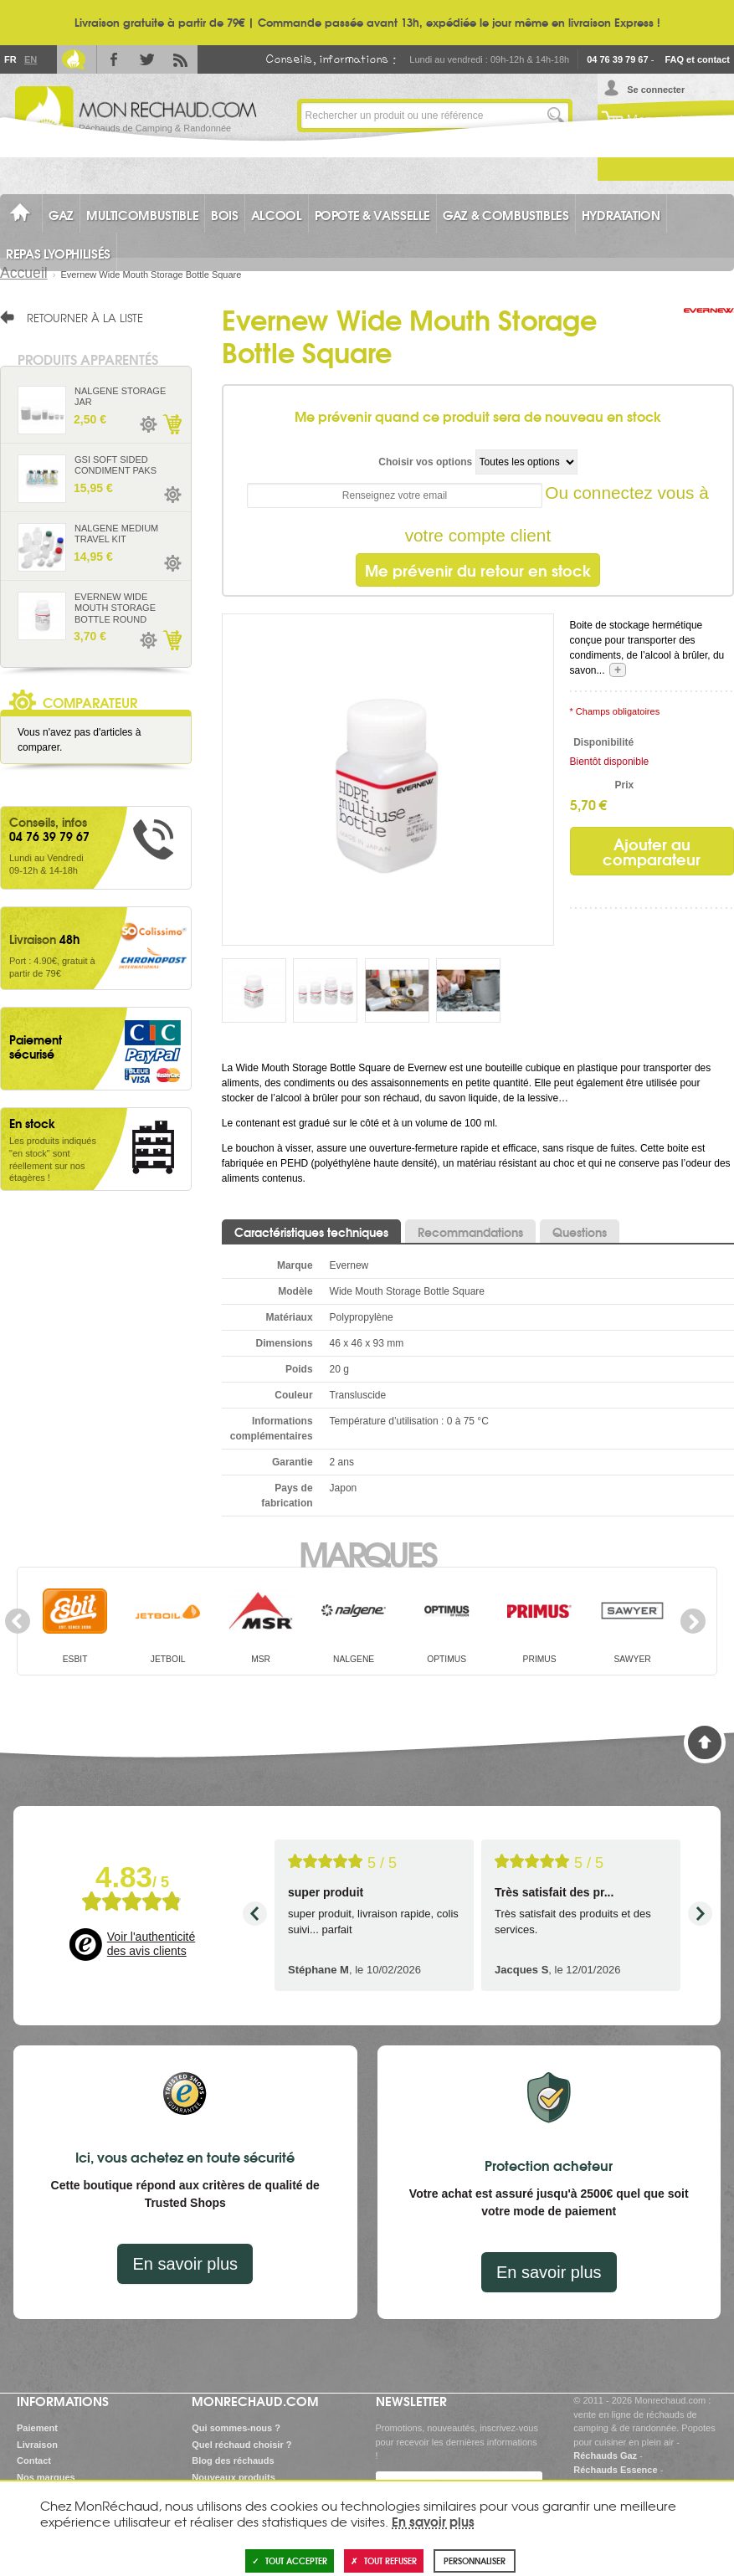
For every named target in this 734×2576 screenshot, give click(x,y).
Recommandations (470, 1232)
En (30, 59)
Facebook (114, 59)
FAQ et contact (697, 59)
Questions (579, 1232)
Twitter (147, 59)
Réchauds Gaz (605, 2455)
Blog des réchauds (233, 2460)
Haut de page (705, 1742)
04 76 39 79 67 (617, 59)
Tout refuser (384, 2560)
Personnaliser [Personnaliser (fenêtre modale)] (475, 2560)
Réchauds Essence (615, 2470)
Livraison (37, 2445)
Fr (10, 59)
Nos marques (46, 2477)
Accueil (24, 272)
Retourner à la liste (85, 317)
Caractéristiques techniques (311, 1232)
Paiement (37, 2428)
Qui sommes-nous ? (236, 2428)
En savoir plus (185, 2264)
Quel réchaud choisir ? (241, 2445)
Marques (367, 1552)
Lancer (555, 115)
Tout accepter (289, 2560)
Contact (34, 2460)
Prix (624, 785)
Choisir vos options (425, 462)
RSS (181, 59)
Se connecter (656, 90)
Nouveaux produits (233, 2477)
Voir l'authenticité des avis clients (151, 1944)
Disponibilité (603, 742)
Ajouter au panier (172, 424)
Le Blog (73, 59)
